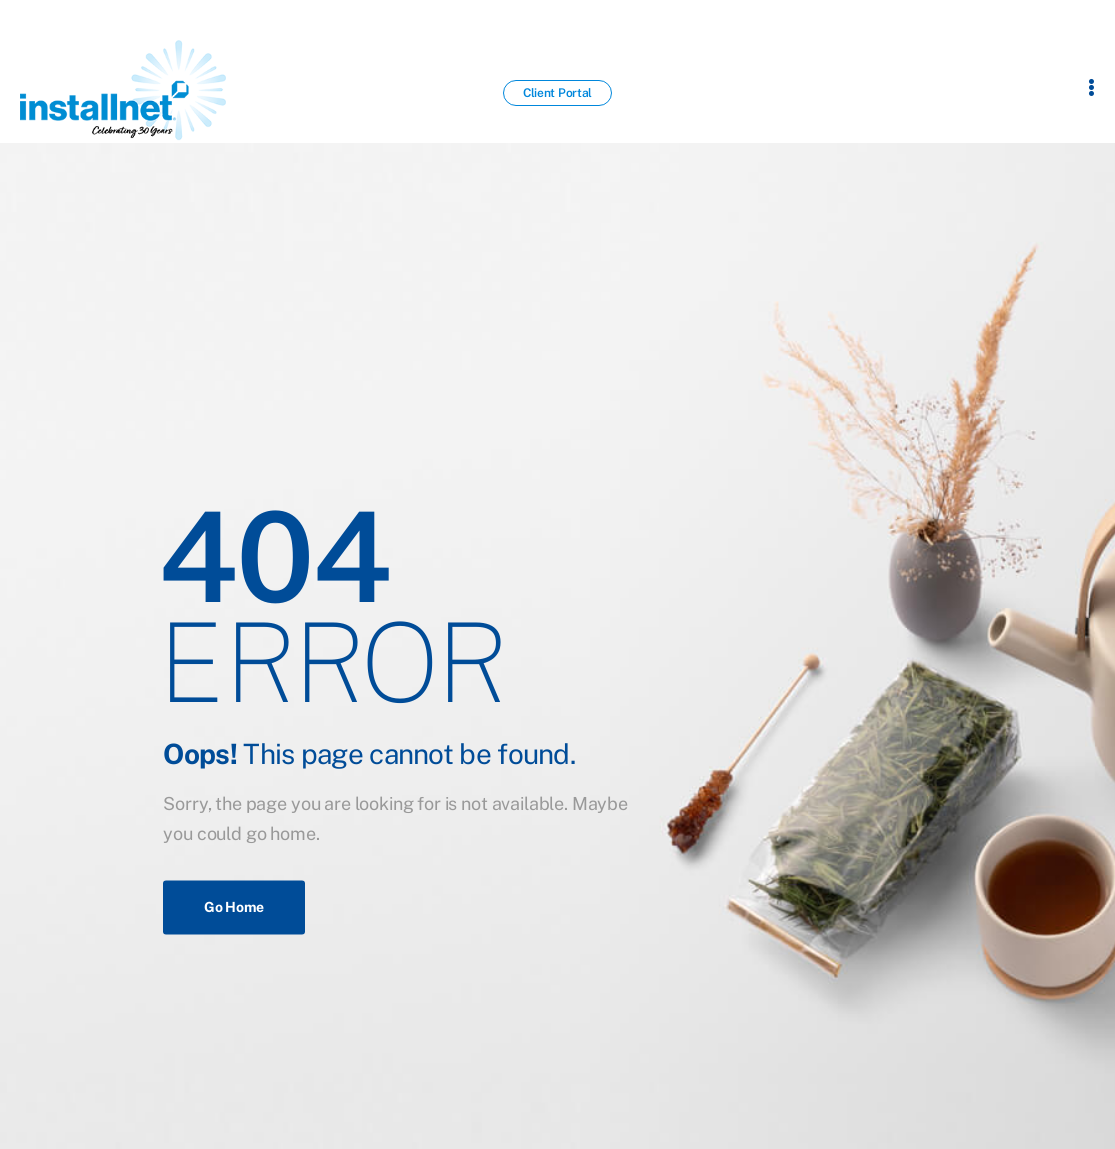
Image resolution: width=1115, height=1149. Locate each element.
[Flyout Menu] (1091, 87)
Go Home (234, 907)
